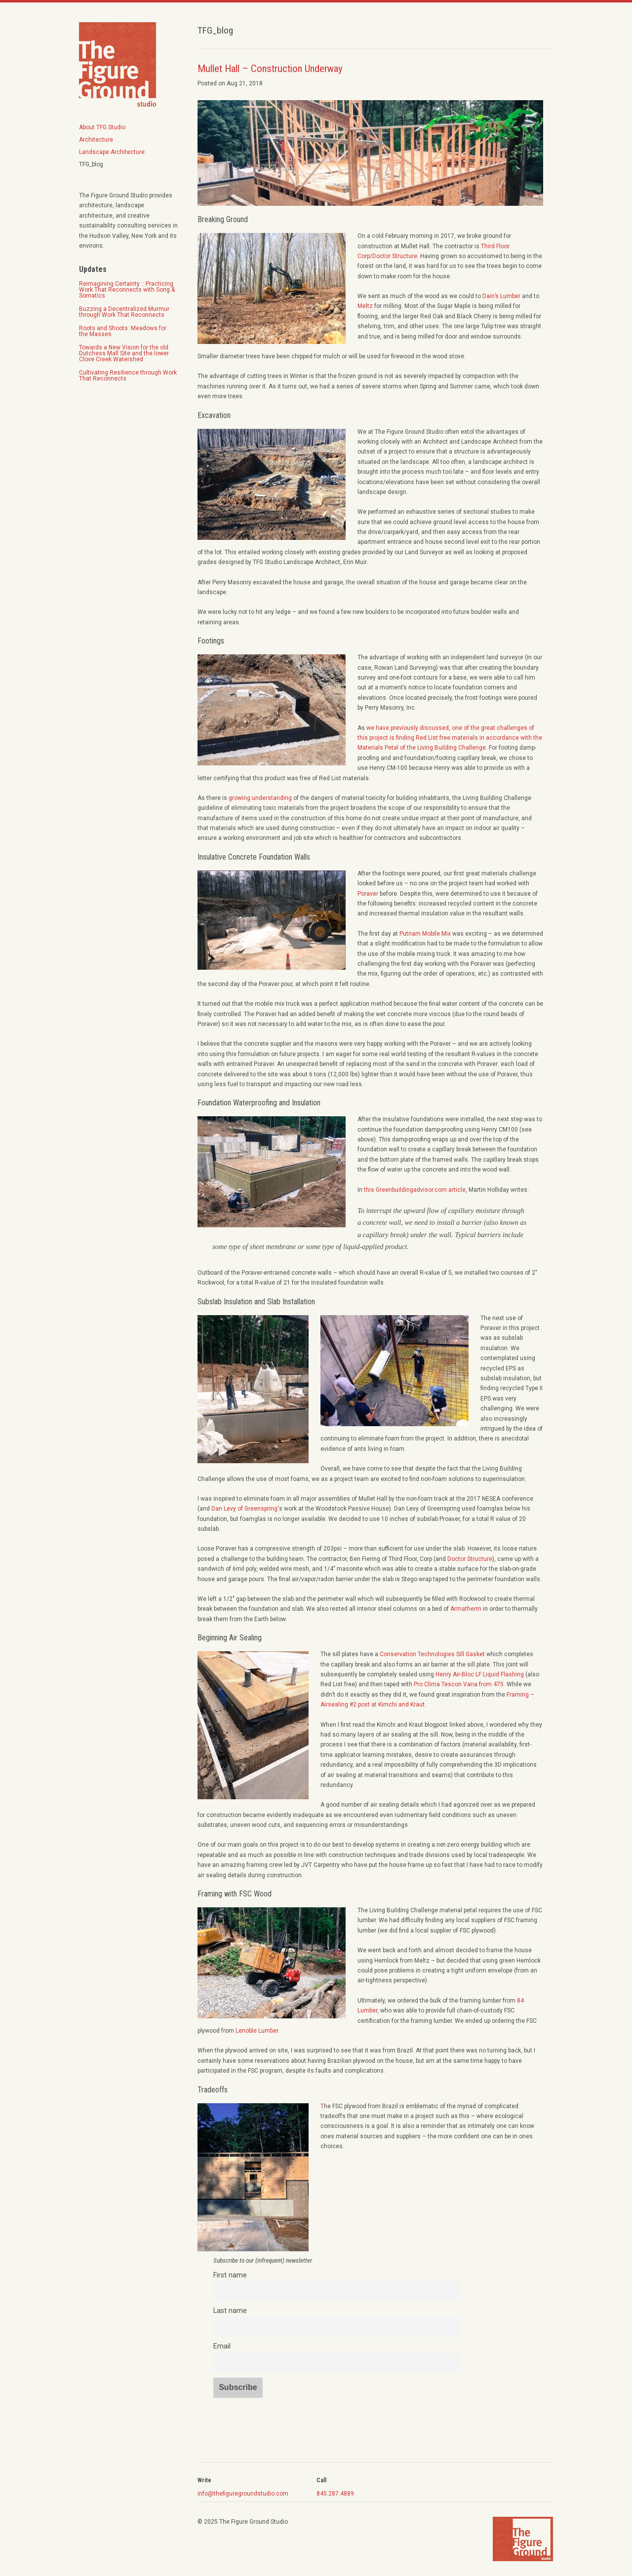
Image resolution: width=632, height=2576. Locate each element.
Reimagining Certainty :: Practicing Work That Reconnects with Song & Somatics (127, 289)
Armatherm (465, 1608)
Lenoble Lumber (257, 2030)
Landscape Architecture (112, 152)
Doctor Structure (469, 1558)
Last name (230, 2311)
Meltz (365, 306)
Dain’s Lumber (501, 296)
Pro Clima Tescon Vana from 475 (459, 1684)
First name (230, 2275)
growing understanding (260, 798)
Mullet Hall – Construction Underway (270, 69)
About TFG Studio (102, 127)
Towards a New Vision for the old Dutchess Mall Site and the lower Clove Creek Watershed (124, 353)
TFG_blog (91, 164)
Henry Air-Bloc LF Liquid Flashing (479, 1674)
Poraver (367, 893)
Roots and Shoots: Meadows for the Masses (123, 331)
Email (222, 2346)
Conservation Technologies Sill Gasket (432, 1654)
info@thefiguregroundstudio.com (243, 2493)
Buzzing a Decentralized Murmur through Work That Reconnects (124, 311)
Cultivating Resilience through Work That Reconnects (128, 375)
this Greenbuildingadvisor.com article (415, 1189)
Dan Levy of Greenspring (244, 1508)
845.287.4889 (335, 2493)
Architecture (96, 139)
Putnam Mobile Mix (425, 933)
